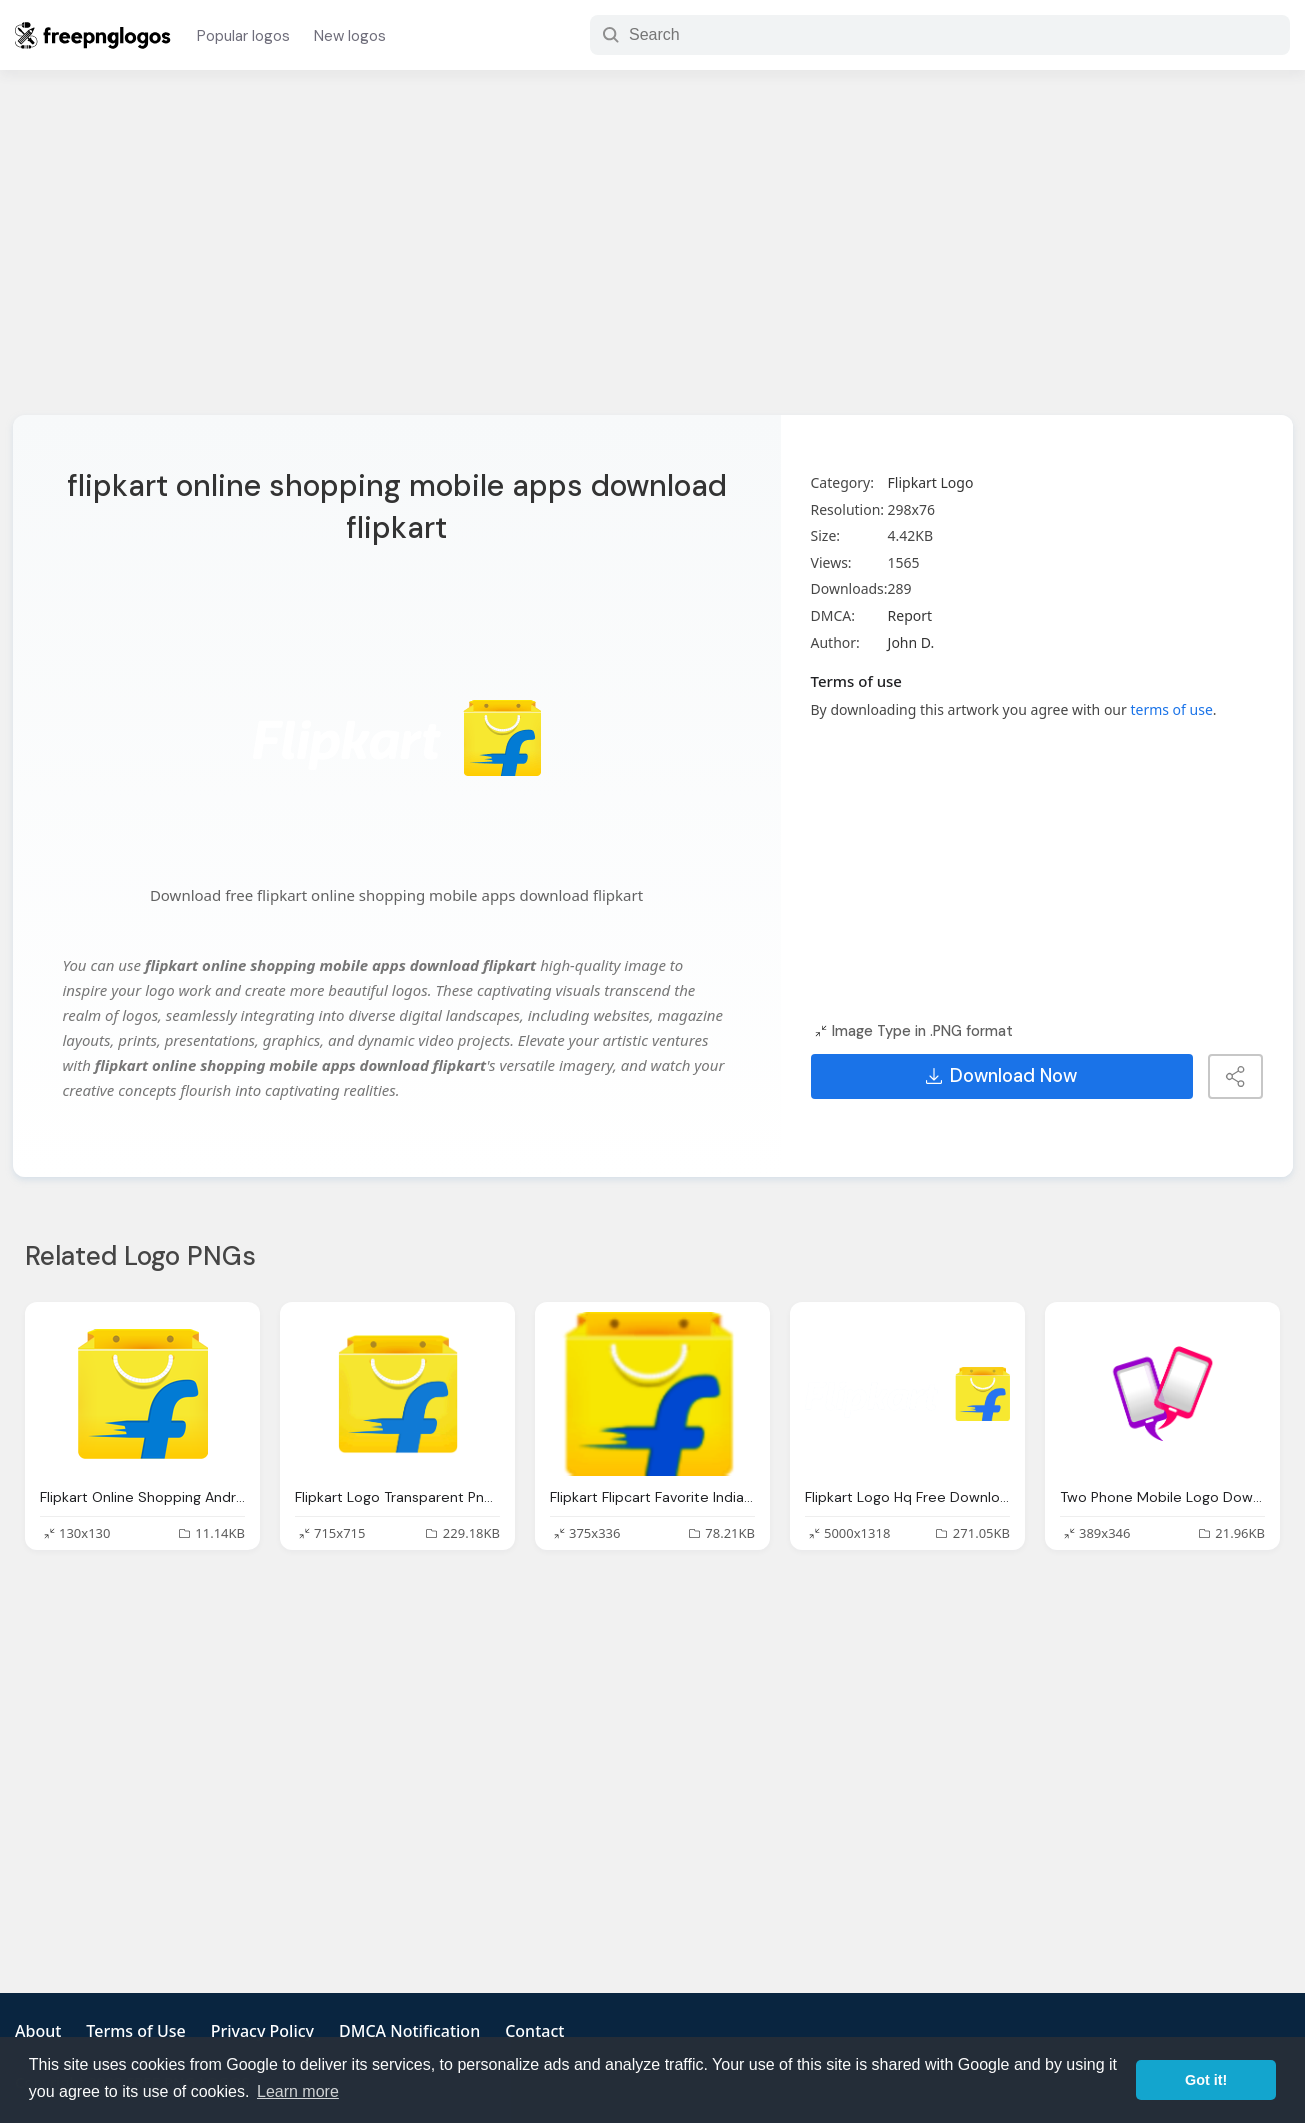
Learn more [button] (298, 2091)
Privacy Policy (262, 2031)
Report (910, 615)
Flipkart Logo (931, 482)
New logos (350, 36)
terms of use (1171, 709)
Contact (534, 2031)
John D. (911, 642)
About (38, 2031)
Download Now (1001, 1076)
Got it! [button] (1206, 2080)
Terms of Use (135, 2031)
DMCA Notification (409, 2031)
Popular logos (243, 36)
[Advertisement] (653, 255)
